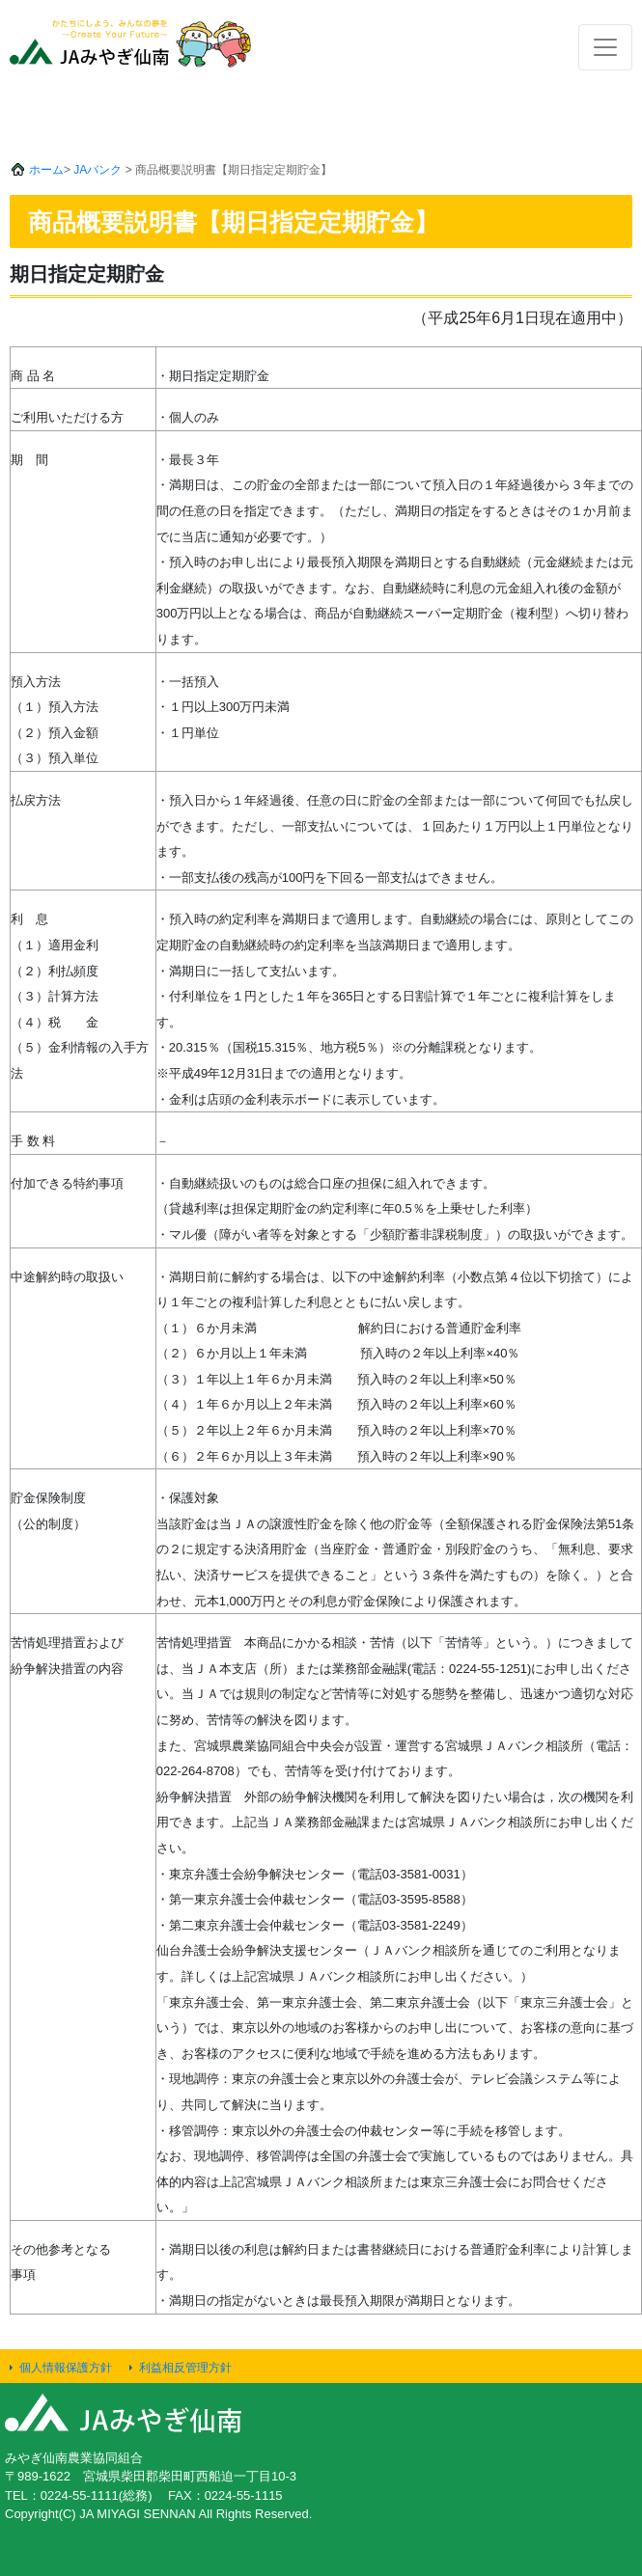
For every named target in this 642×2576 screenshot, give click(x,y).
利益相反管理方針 (185, 2367)
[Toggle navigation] (605, 47)
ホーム (46, 170)
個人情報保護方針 (65, 2367)
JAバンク (97, 170)
